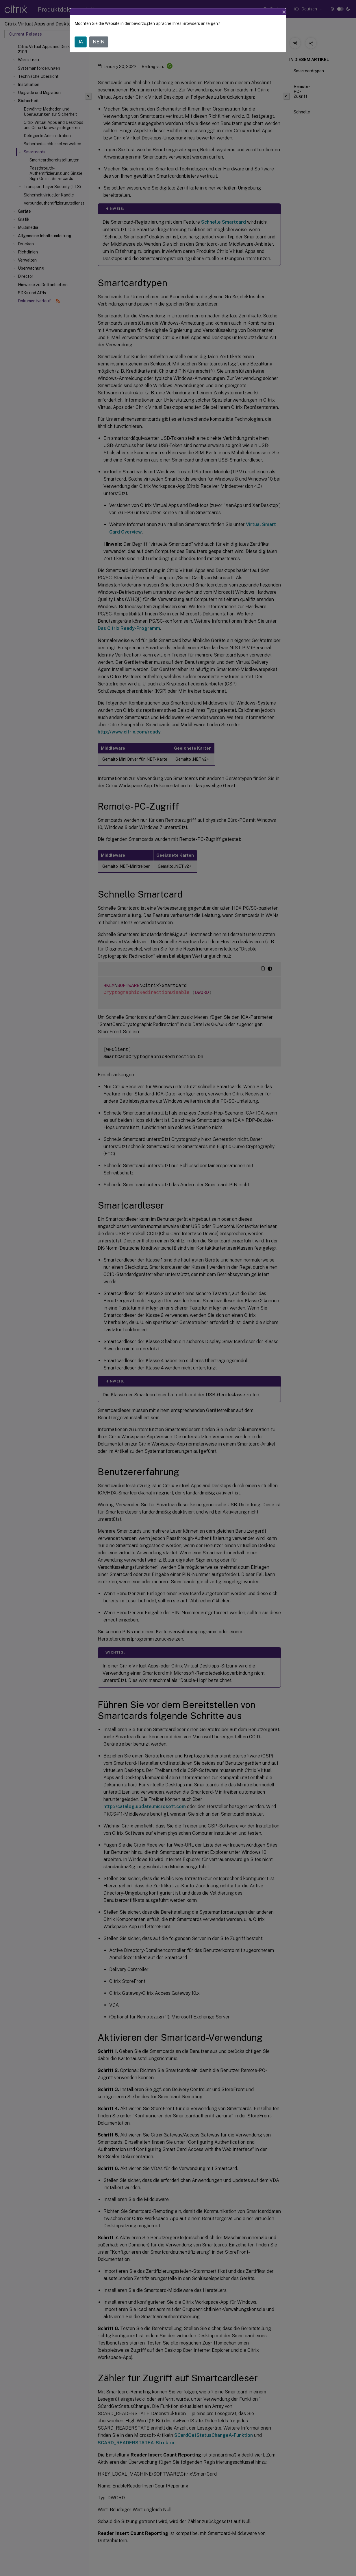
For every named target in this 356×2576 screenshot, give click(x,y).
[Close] (284, 12)
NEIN (99, 42)
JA (80, 42)
